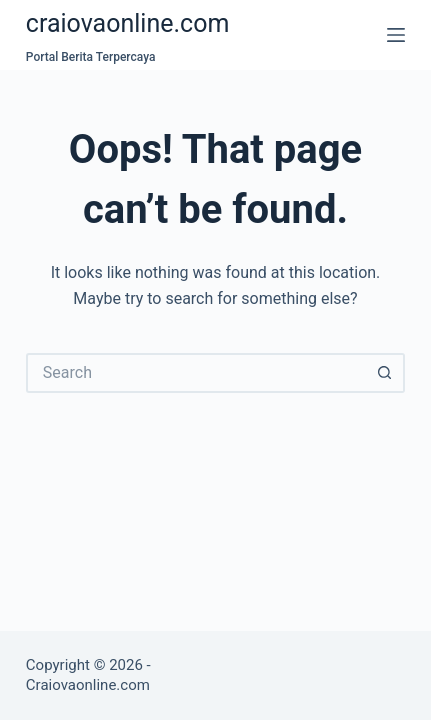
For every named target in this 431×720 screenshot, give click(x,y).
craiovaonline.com (128, 23)
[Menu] (396, 35)
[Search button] (385, 373)
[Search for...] (195, 373)
